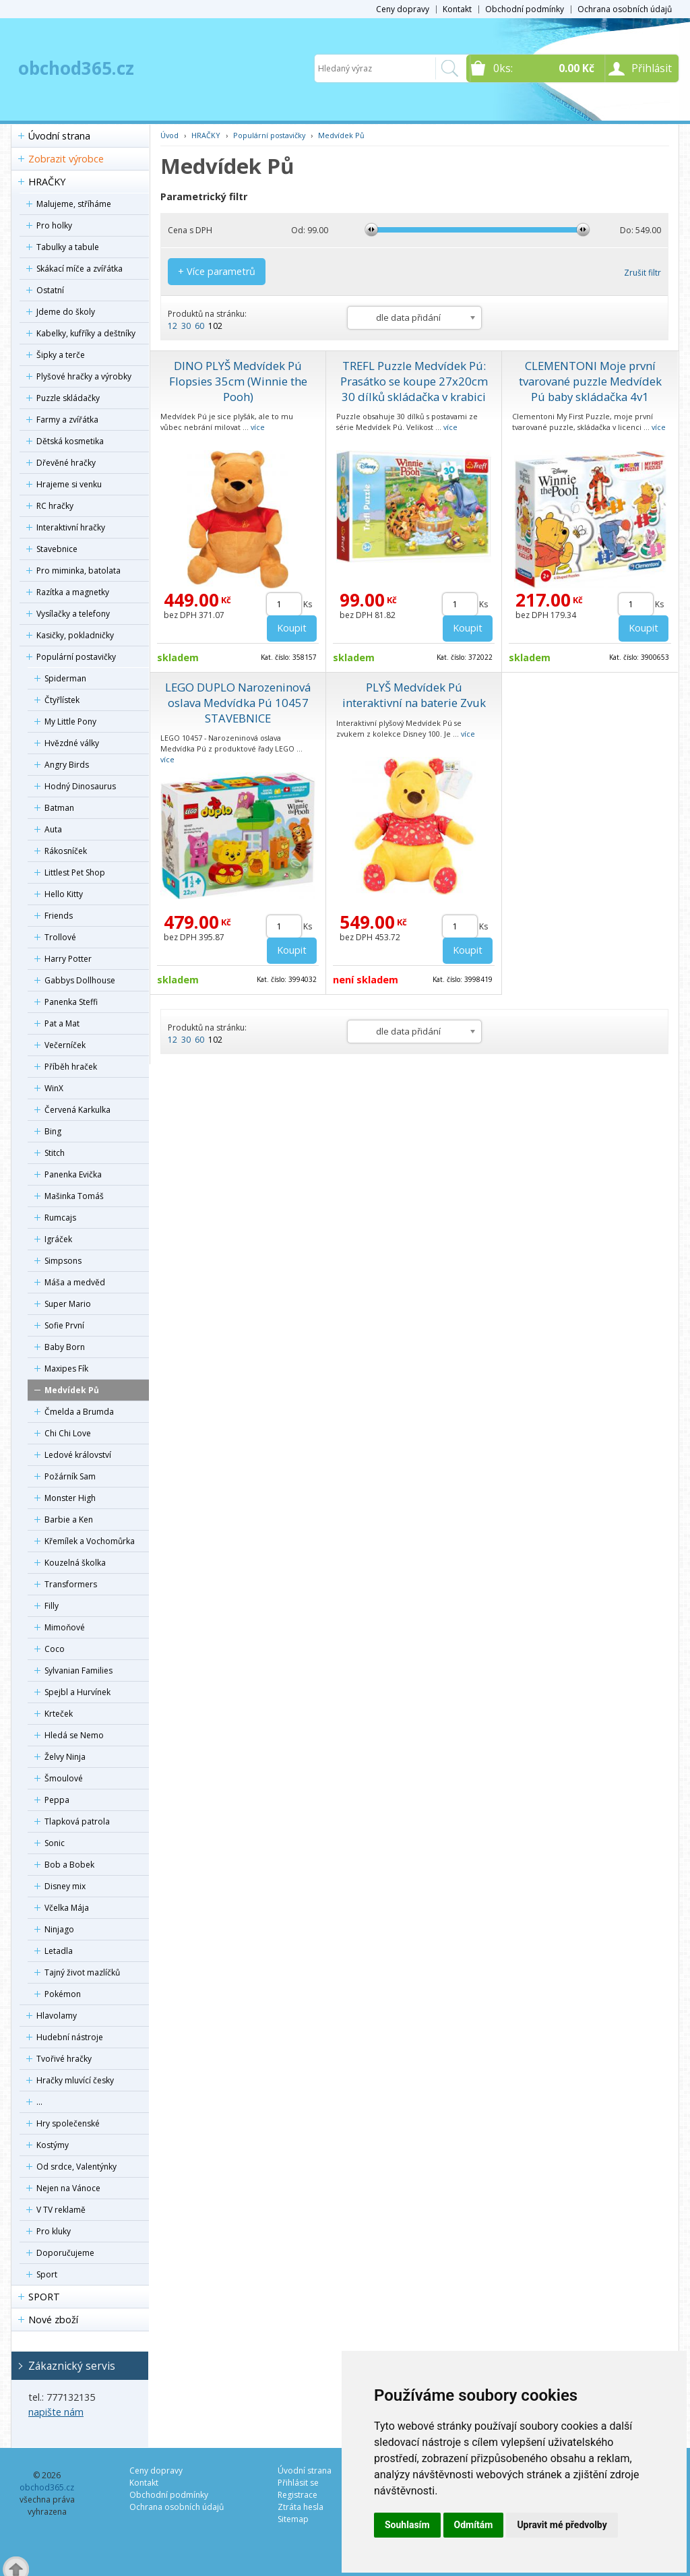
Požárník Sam (70, 1476)
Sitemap (293, 2519)
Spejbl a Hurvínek (77, 1692)
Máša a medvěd (74, 1282)
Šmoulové (63, 1778)
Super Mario (67, 1304)
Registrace (297, 2495)
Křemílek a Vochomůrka (89, 1541)
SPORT (44, 2296)
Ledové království (77, 1455)
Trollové (60, 937)
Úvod (169, 135)
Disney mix (65, 1886)
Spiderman (65, 678)
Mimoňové (64, 1627)
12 (172, 326)
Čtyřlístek (62, 700)
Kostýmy (52, 2145)
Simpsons (63, 1260)
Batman (59, 808)
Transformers (70, 1584)
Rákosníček (65, 851)
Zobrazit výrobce (66, 158)
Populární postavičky (76, 657)
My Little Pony (70, 721)
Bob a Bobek (69, 1864)
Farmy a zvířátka (67, 419)
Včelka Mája (66, 1907)
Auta (53, 829)
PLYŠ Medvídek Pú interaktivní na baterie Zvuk (414, 694)
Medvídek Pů (71, 1390)
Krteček (58, 1713)
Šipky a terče (60, 355)
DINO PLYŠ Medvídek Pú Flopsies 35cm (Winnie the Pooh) (238, 381)
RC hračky (54, 506)
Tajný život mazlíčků (82, 1972)
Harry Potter (68, 958)
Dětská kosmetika (70, 441)
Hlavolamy (56, 2015)
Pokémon (62, 1994)
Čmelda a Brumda (79, 1411)
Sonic (54, 1843)
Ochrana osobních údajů (624, 9)
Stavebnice (56, 549)
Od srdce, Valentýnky (76, 2166)
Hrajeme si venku (69, 484)
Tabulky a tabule (67, 247)
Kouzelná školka (75, 1562)
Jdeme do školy (65, 311)
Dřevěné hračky (66, 462)
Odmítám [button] (473, 2524)
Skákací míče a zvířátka (79, 268)
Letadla (58, 1951)
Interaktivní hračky (70, 527)
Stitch (54, 1153)
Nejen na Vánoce (68, 2188)
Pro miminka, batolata (78, 570)
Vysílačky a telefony (73, 613)
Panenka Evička (73, 1174)
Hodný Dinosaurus (80, 786)
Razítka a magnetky (72, 592)
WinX (53, 1088)
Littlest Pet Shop (74, 872)
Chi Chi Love (67, 1433)
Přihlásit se (298, 2482)
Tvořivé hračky (64, 2058)
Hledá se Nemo (74, 1735)
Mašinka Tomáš (74, 1196)
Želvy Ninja (65, 1756)
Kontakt (457, 9)
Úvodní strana (59, 135)
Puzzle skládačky (68, 398)
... (39, 2102)
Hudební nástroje (69, 2037)
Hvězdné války (71, 743)
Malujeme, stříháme (73, 204)
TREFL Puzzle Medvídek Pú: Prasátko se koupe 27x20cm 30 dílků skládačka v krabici (414, 381)
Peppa (56, 1800)
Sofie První (64, 1325)
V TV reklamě (61, 2209)
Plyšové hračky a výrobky (83, 376)
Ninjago (59, 1929)
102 (215, 326)
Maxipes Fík (66, 1368)
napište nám (56, 2411)
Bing (52, 1131)
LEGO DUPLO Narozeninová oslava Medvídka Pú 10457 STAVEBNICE (238, 702)
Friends (58, 915)
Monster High (70, 1498)
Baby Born (64, 1347)
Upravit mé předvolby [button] (561, 2524)
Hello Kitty (63, 894)
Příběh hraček (70, 1066)
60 (199, 326)
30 (186, 326)
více (258, 427)
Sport (46, 2274)
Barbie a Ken (68, 1519)
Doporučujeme (65, 2253)
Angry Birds (66, 764)
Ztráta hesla (300, 2507)
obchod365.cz (76, 68)
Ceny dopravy (402, 9)
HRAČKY (46, 181)
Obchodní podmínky (524, 9)
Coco (54, 1649)
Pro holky (54, 225)
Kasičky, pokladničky (75, 635)
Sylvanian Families (78, 1670)
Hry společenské (68, 2123)
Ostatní (50, 290)
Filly (51, 1606)
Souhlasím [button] (407, 2524)
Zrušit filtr (642, 272)
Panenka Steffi (71, 1002)
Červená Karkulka (77, 1109)
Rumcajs (60, 1217)
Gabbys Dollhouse (79, 980)
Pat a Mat (62, 1023)
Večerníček (65, 1045)
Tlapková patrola (77, 1821)
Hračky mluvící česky (75, 2080)
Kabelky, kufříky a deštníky (85, 333)
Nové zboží (53, 2319)
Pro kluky (53, 2231)
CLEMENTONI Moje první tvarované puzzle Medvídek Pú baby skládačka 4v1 (590, 381)
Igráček (58, 1239)
